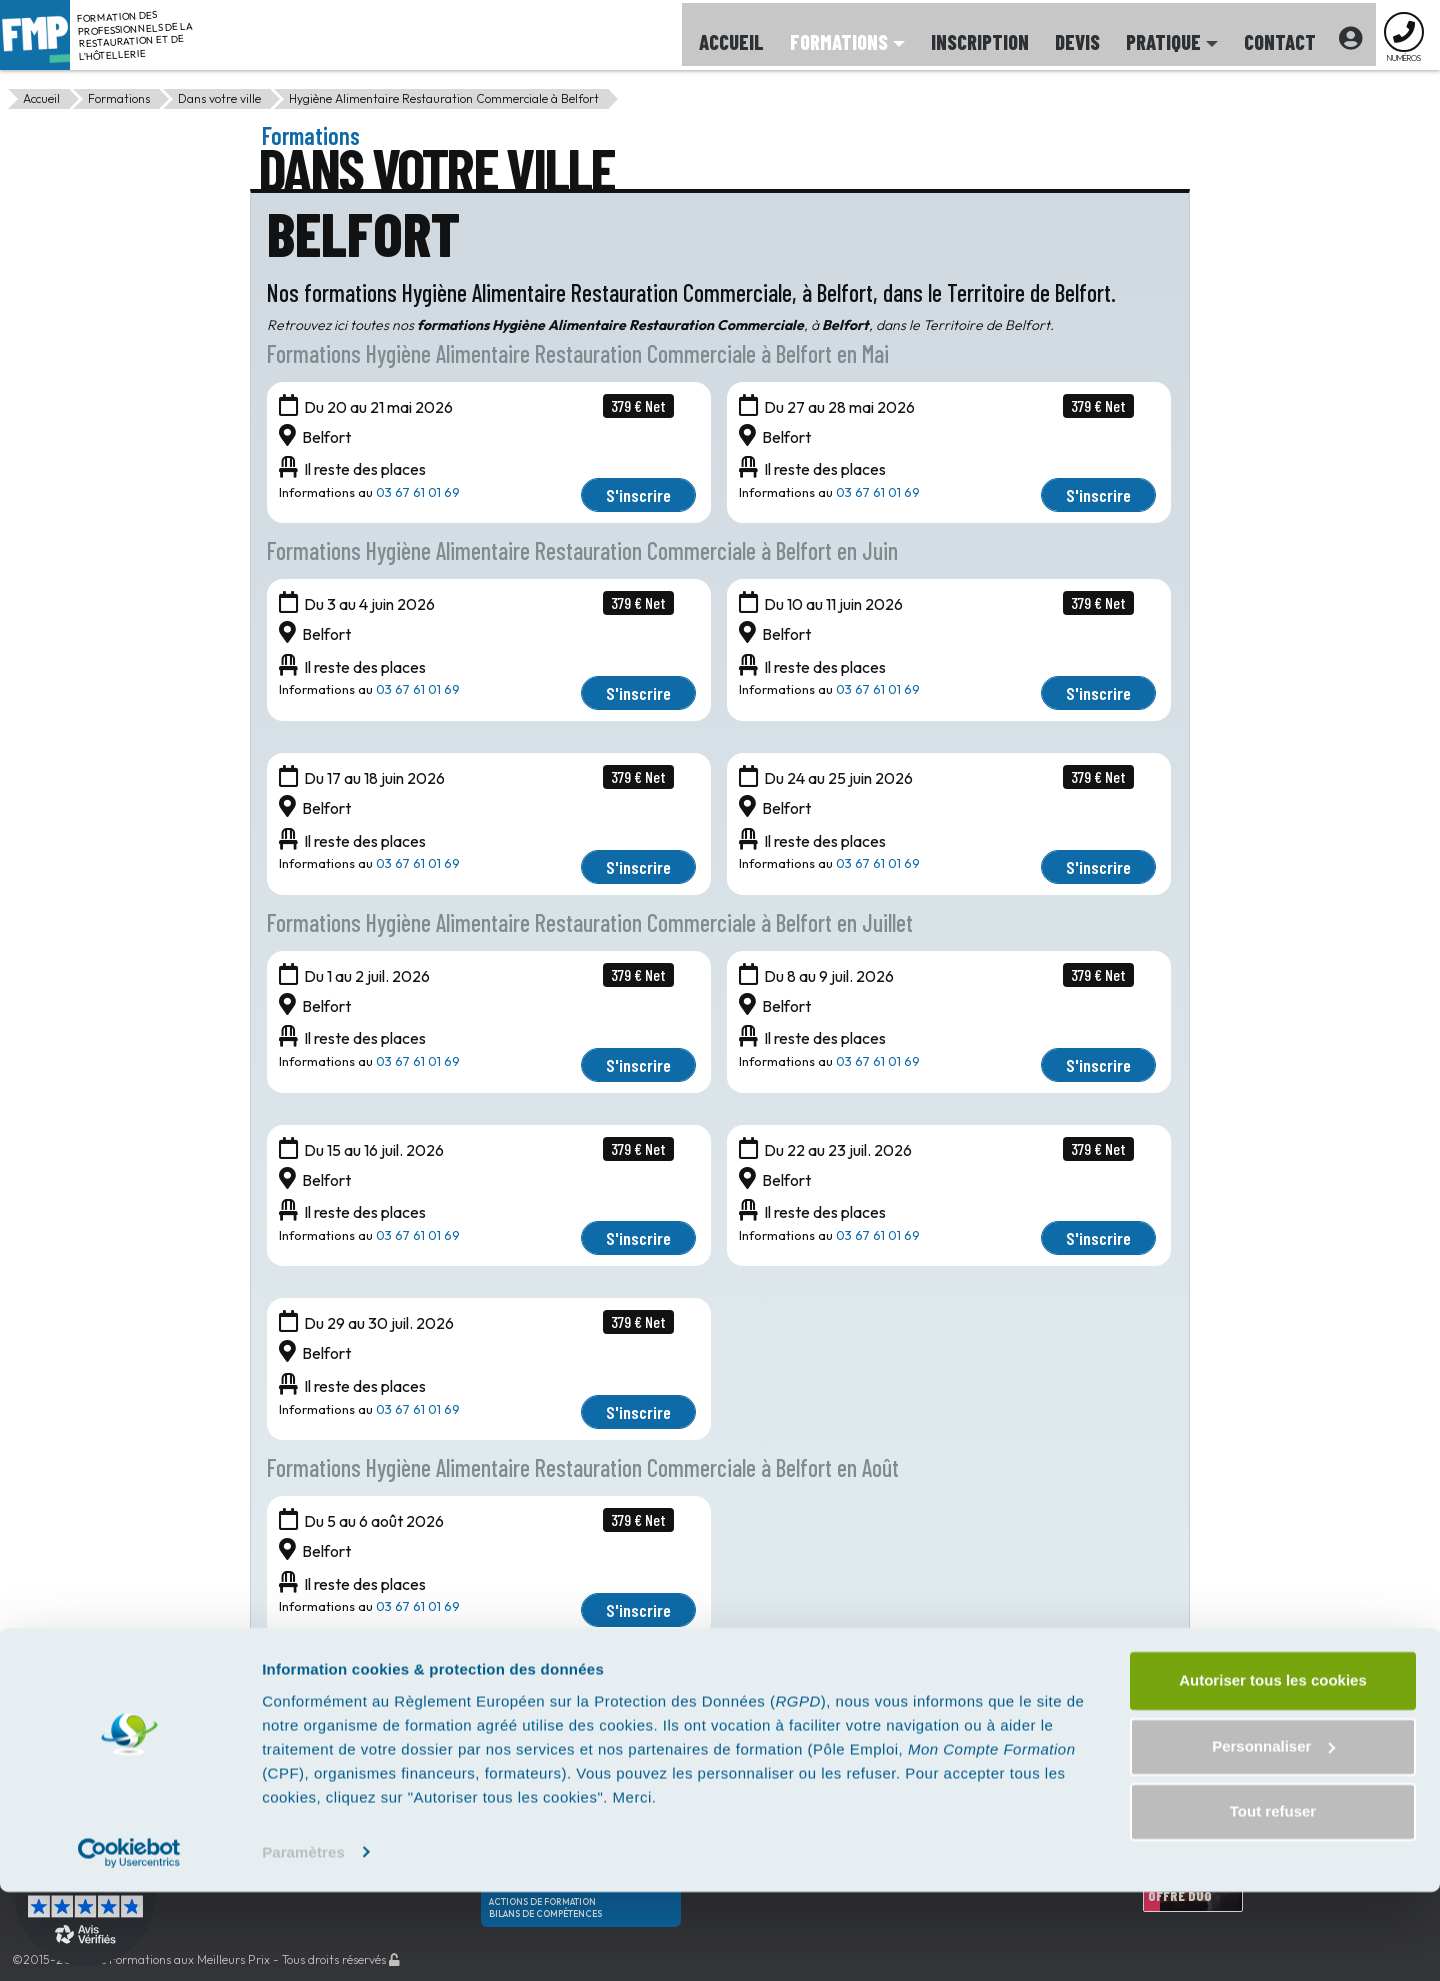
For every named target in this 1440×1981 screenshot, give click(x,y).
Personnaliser (1273, 1835)
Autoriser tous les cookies (1273, 1770)
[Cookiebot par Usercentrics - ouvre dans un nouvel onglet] (129, 1942)
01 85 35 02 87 (838, 1710)
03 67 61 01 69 (418, 492)
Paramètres (303, 1941)
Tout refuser (1273, 1901)
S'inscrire (638, 495)
